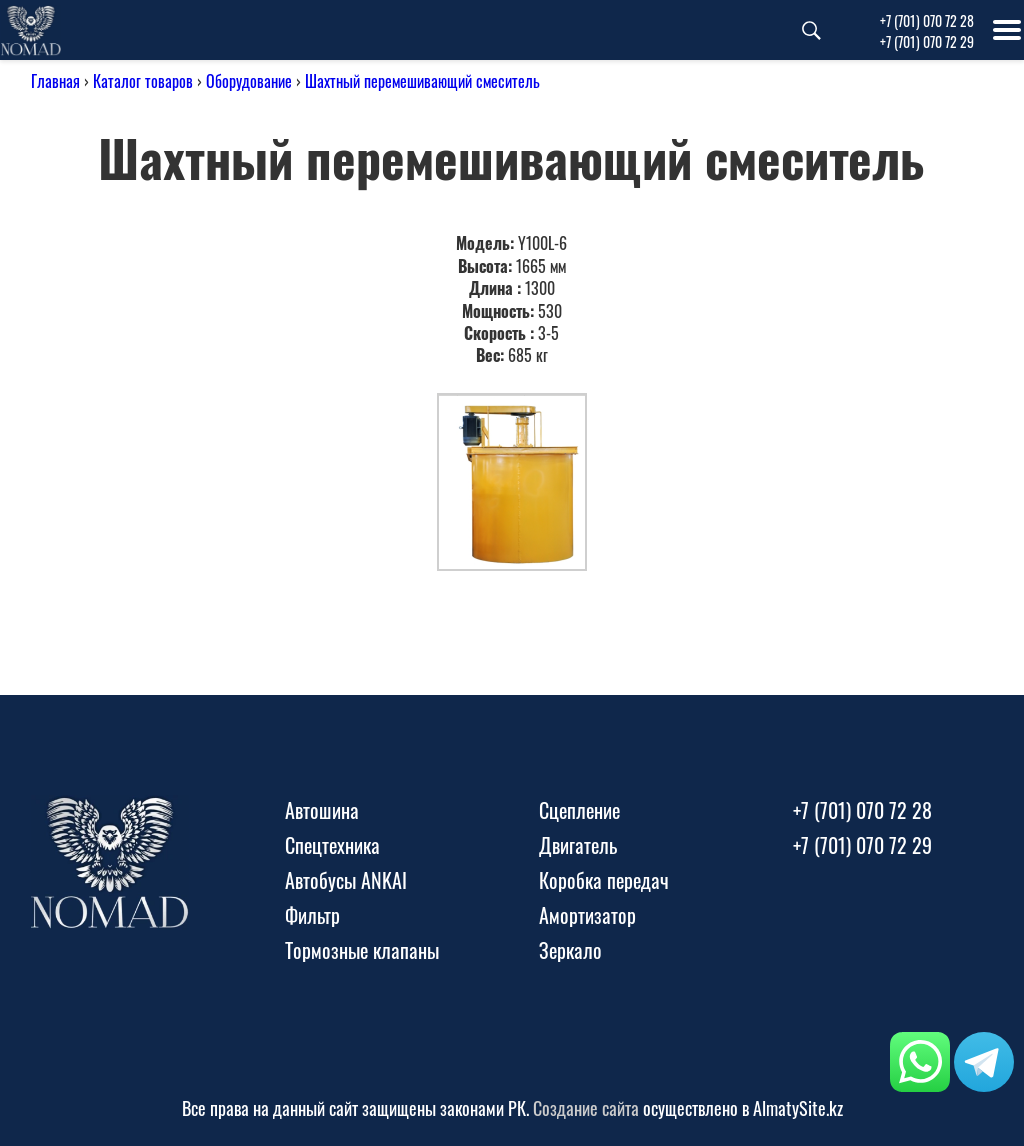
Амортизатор (587, 915)
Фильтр (312, 915)
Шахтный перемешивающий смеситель (422, 81)
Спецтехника (332, 845)
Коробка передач (604, 880)
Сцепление (579, 810)
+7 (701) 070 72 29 (927, 41)
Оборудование (249, 81)
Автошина (322, 810)
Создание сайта (586, 1108)
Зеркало (570, 950)
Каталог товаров (143, 81)
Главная (55, 81)
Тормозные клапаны (362, 950)
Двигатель (578, 845)
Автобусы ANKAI (346, 880)
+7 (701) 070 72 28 (927, 20)
